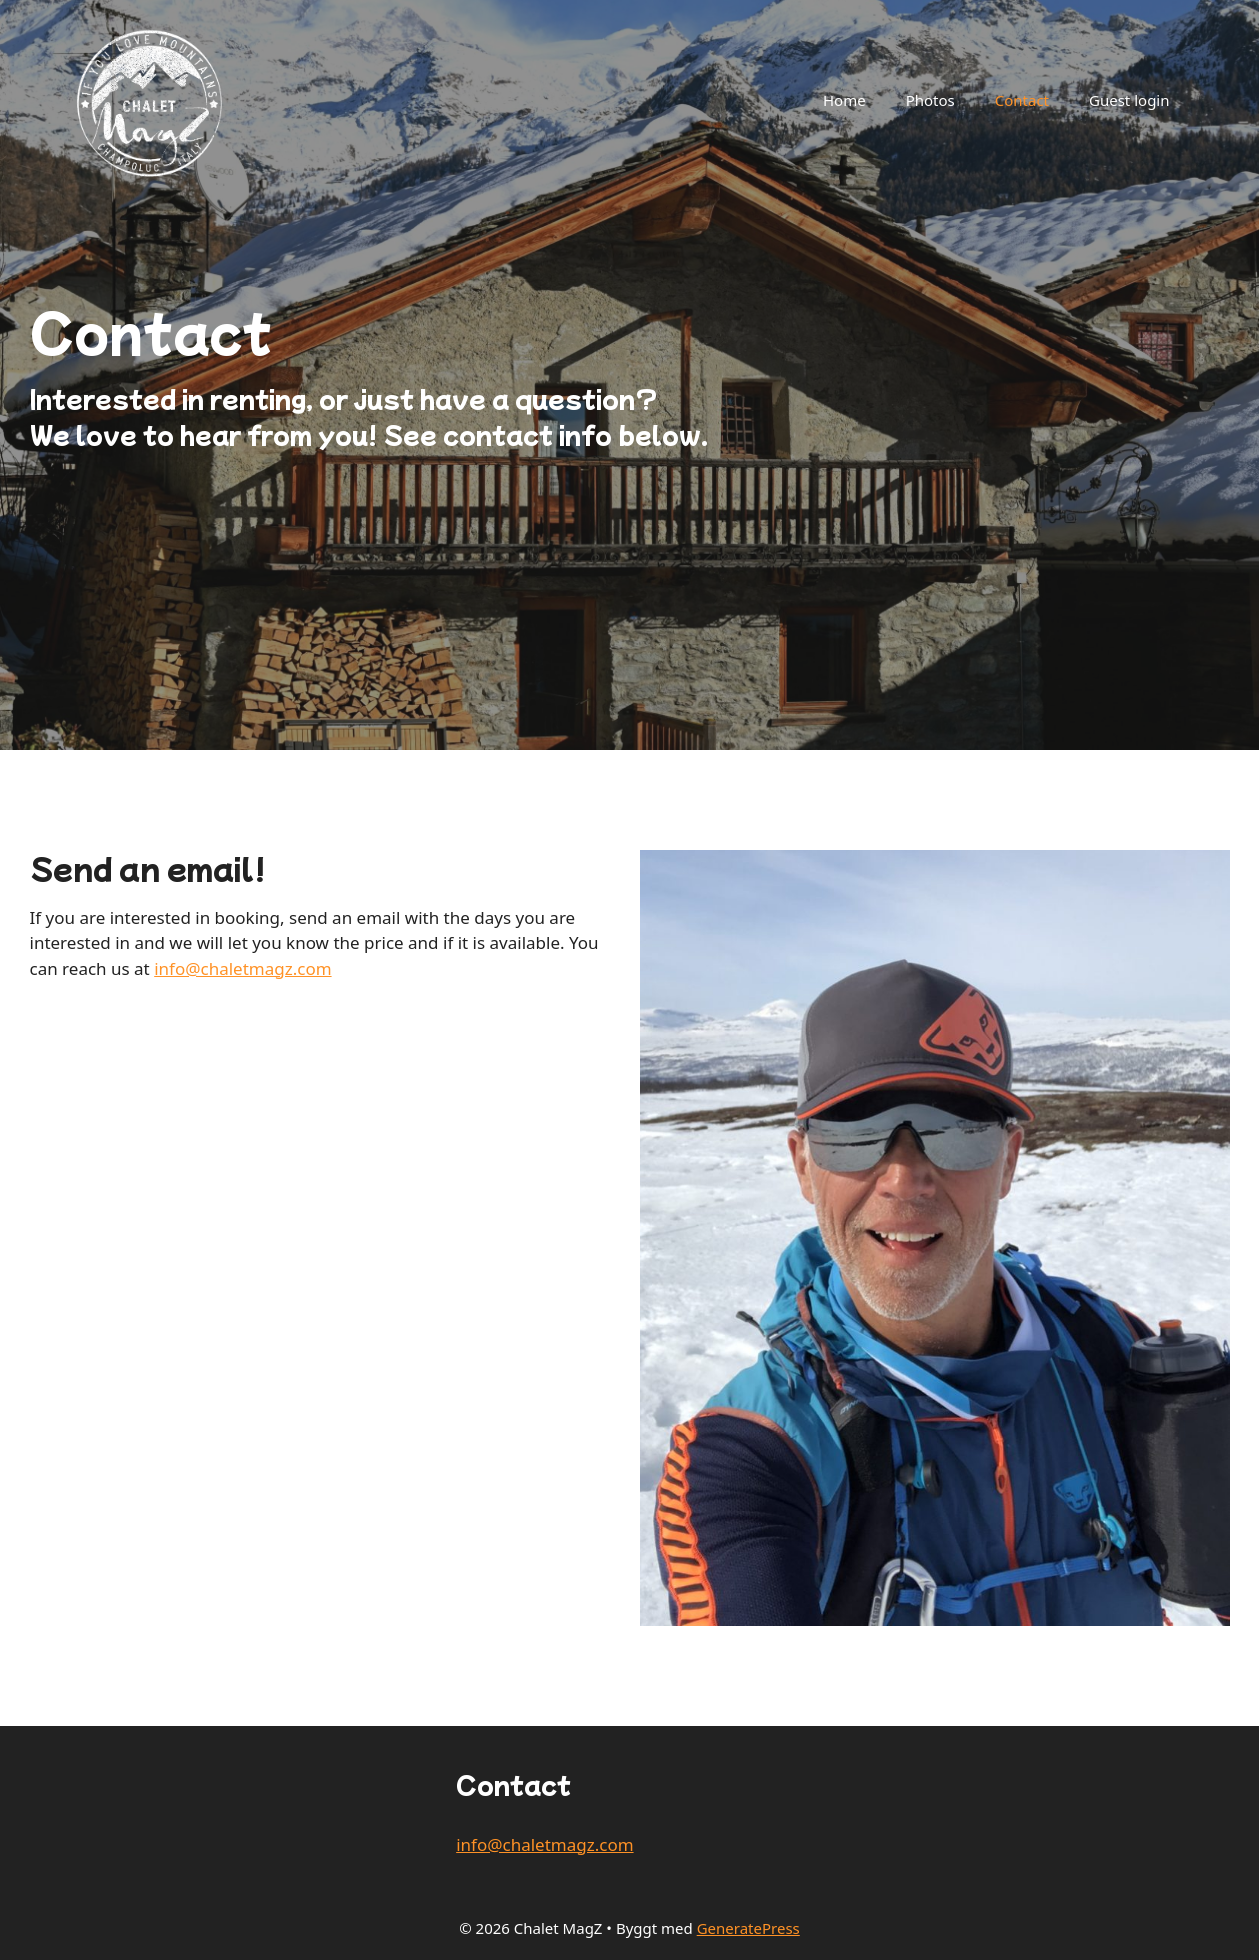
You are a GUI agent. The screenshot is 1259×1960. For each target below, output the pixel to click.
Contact (1022, 100)
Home (844, 100)
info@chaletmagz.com (242, 968)
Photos (930, 100)
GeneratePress (748, 1928)
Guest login (1129, 100)
